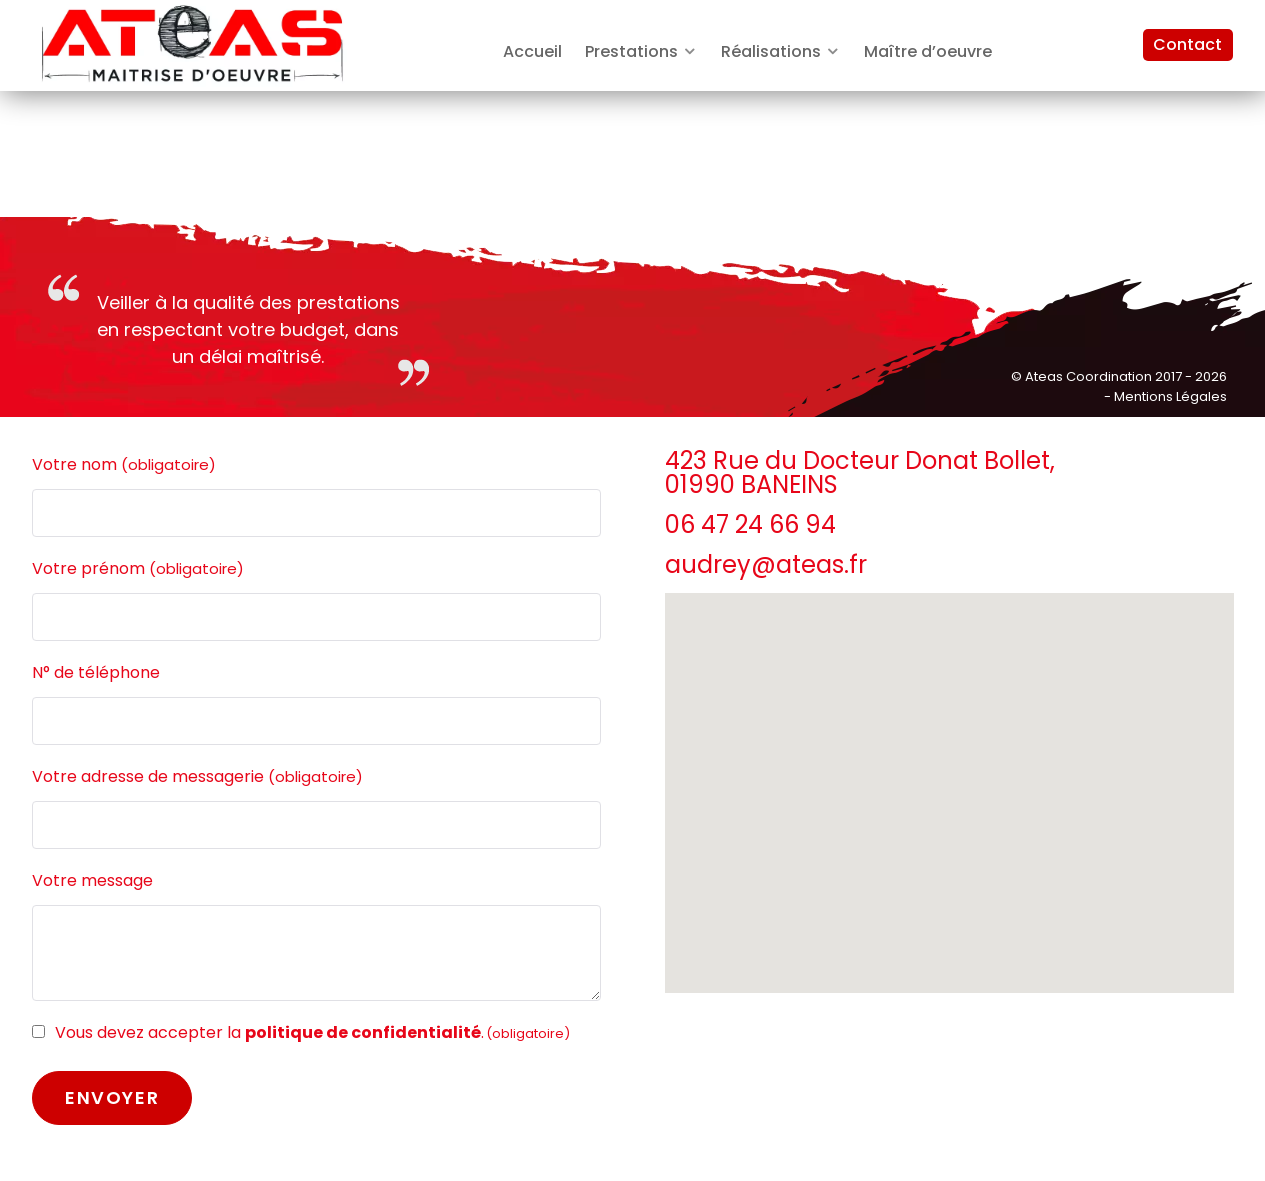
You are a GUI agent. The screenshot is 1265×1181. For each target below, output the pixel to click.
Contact (1187, 44)
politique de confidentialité (363, 1032)
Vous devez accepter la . (312, 1032)
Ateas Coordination (1090, 376)
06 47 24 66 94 (750, 524)
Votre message (92, 880)
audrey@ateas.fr (766, 564)
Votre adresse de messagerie (197, 777)
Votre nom (124, 465)
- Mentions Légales (1165, 396)
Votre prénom (138, 569)
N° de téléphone (96, 672)
